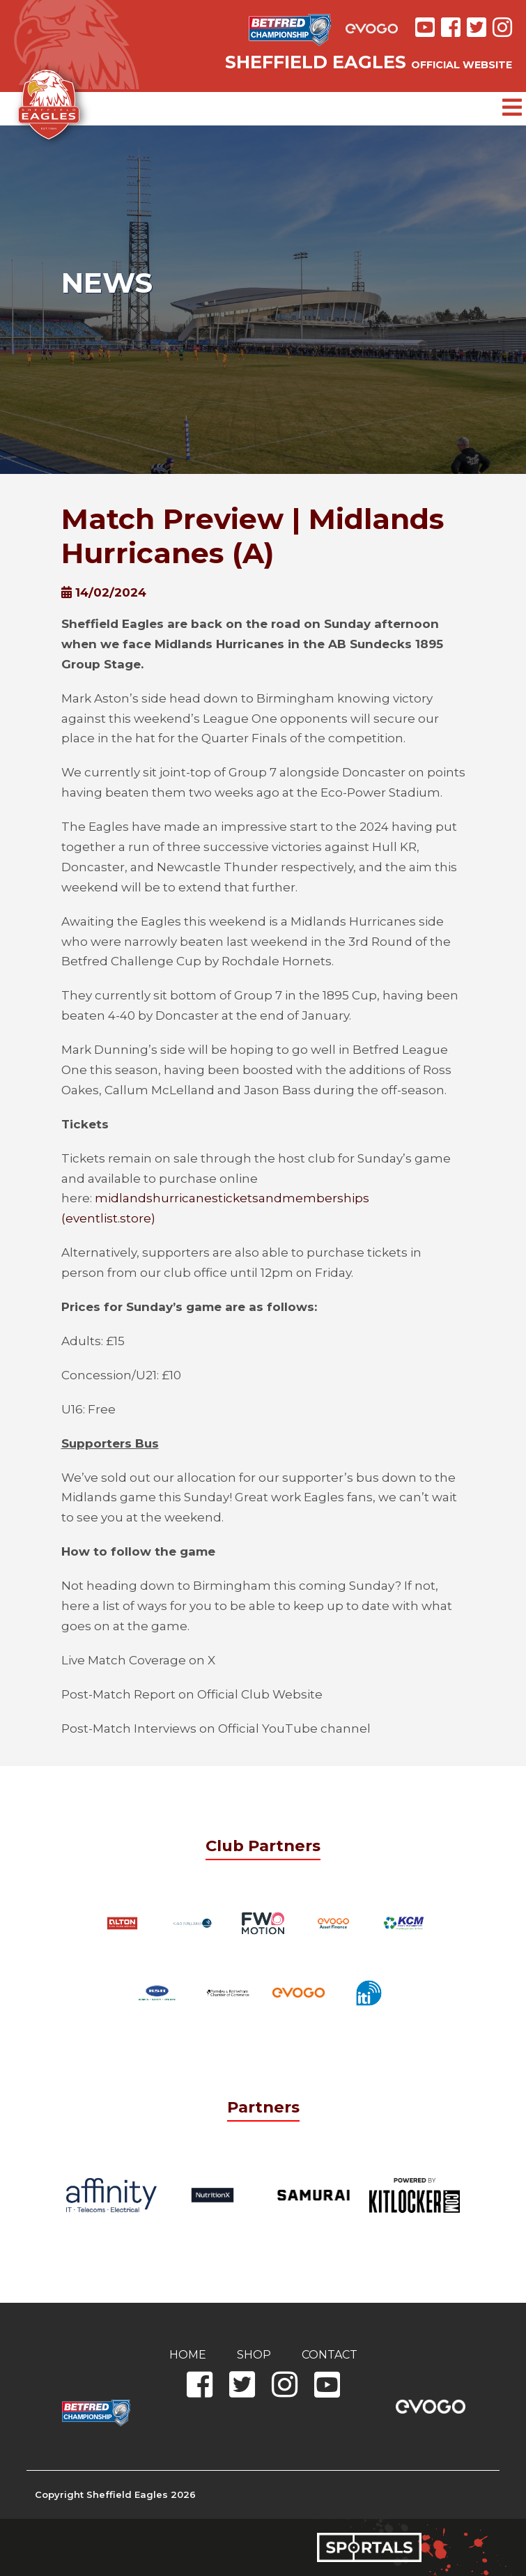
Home (187, 2354)
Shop (254, 2354)
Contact (329, 2354)
